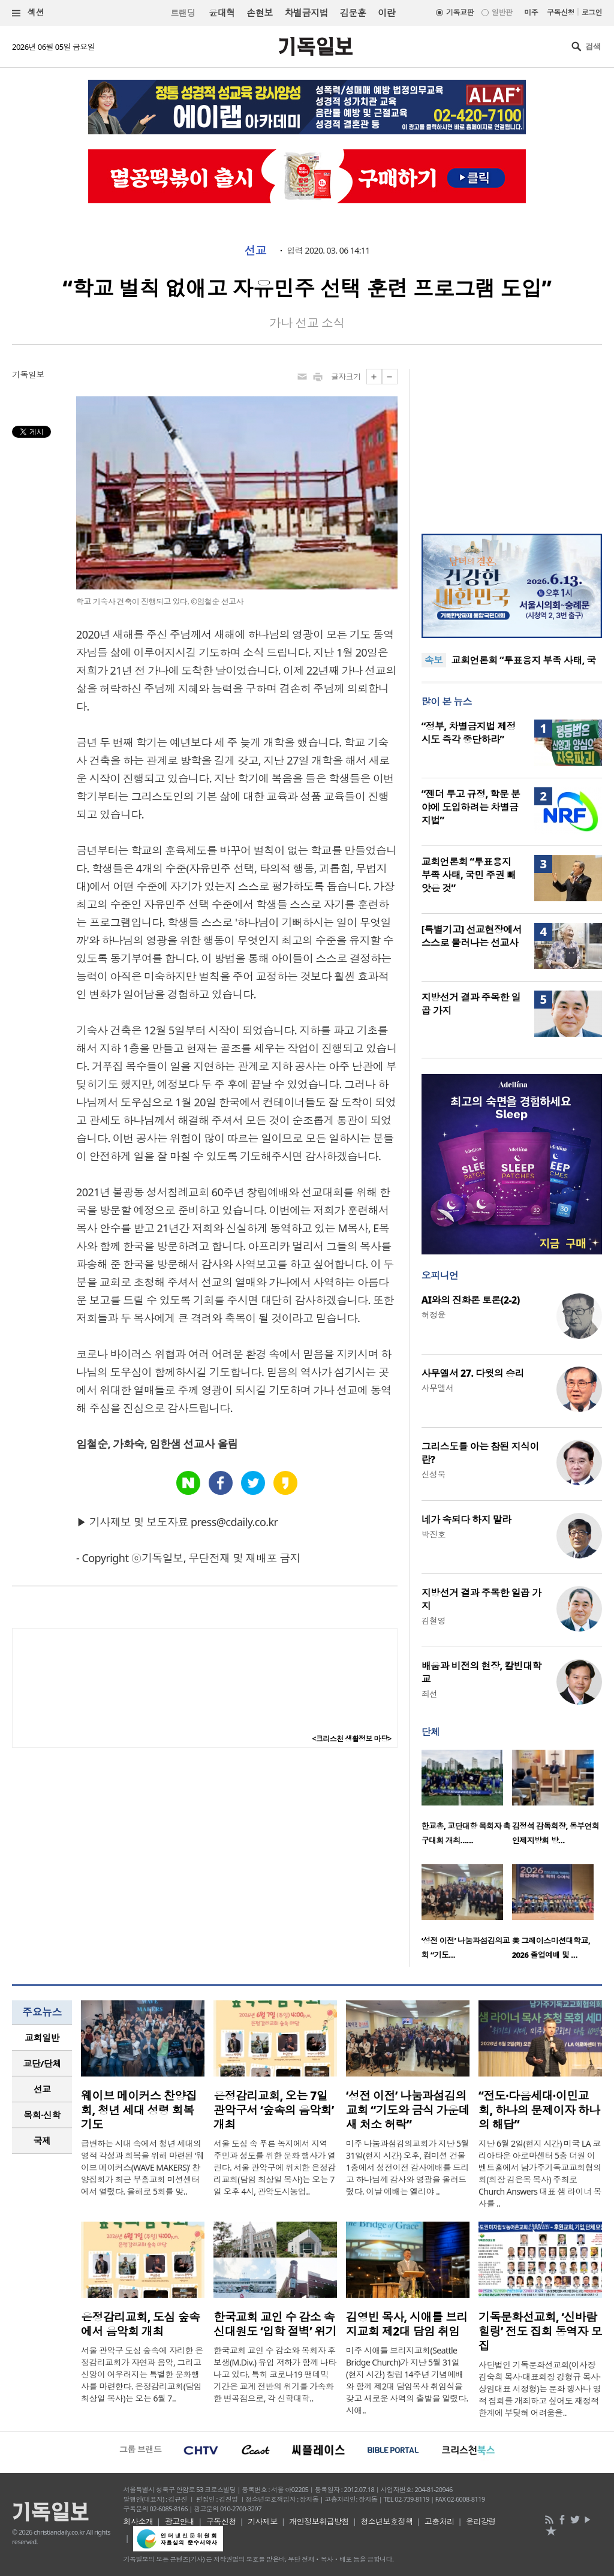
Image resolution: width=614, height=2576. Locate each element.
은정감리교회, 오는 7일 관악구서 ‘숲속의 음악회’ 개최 (273, 2110)
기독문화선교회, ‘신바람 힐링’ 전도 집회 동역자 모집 (540, 2331)
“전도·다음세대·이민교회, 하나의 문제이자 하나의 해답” (539, 2110)
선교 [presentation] (42, 2089)
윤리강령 (481, 2521)
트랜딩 (183, 13)
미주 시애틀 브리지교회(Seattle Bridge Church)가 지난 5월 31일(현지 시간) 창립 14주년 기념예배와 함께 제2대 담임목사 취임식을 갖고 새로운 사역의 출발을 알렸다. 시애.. (407, 2380)
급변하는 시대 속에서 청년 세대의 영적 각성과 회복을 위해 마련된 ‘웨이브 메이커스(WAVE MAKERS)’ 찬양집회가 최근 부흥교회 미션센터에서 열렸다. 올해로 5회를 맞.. (142, 2167)
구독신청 (560, 12)
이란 (386, 13)
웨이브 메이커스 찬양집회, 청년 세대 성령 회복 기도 (139, 2110)
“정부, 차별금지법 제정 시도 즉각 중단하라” (469, 733)
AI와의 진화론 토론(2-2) (471, 1300)
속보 (434, 660)
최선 (430, 1693)
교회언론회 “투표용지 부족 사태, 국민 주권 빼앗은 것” (469, 875)
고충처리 (440, 2521)
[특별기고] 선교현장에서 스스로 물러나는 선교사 (472, 936)
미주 (531, 12)
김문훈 (353, 13)
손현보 (259, 13)
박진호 (434, 1534)
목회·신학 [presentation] (41, 2115)
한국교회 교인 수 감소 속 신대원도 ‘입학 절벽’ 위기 (274, 2324)
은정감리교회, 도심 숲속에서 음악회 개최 (140, 2324)
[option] (467, 1801)
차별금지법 (306, 13)
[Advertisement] (511, 444)
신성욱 (434, 1474)
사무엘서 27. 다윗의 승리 (473, 1373)
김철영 (434, 1620)
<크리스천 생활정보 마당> (352, 1739)
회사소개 (139, 2521)
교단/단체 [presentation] (42, 2063)
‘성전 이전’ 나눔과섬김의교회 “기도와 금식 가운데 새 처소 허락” (407, 2110)
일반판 (502, 12)
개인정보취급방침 (319, 2521)
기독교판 (460, 12)
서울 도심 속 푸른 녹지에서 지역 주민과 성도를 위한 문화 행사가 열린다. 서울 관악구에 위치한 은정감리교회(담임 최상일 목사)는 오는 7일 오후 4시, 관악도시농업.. (274, 2167)
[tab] (42, 2038)
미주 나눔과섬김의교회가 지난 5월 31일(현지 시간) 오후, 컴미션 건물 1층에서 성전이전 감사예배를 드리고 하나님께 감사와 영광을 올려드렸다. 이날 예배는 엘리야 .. (407, 2167)
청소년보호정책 (386, 2521)
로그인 (592, 12)
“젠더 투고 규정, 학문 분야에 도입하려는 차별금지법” (471, 807)
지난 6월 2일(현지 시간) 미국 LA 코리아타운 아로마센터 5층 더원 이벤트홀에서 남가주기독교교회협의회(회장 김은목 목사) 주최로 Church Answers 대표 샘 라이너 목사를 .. (539, 2173)
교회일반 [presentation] (42, 2038)
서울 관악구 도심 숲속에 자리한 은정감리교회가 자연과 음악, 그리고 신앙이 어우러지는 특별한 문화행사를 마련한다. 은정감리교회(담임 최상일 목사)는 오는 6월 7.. (142, 2374)
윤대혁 (221, 13)
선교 (255, 251)
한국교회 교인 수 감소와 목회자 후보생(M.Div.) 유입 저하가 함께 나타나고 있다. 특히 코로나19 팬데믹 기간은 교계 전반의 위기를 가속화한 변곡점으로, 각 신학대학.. (274, 2374)
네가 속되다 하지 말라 (466, 1519)
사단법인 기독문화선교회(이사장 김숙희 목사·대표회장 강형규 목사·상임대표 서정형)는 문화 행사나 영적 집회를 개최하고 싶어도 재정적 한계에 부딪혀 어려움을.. (539, 2388)
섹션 (28, 13)
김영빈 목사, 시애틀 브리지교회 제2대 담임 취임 (407, 2324)
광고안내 (180, 2521)
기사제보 (263, 2521)
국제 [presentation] (42, 2141)
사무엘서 (438, 1388)
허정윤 (434, 1314)
